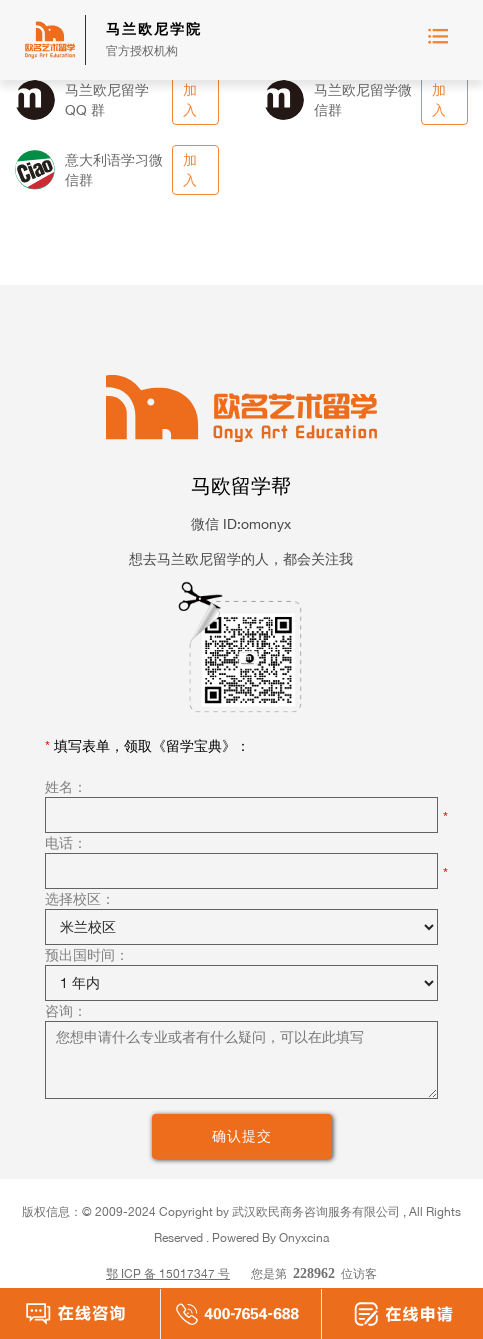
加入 (190, 99)
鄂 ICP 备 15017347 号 (168, 1273)
